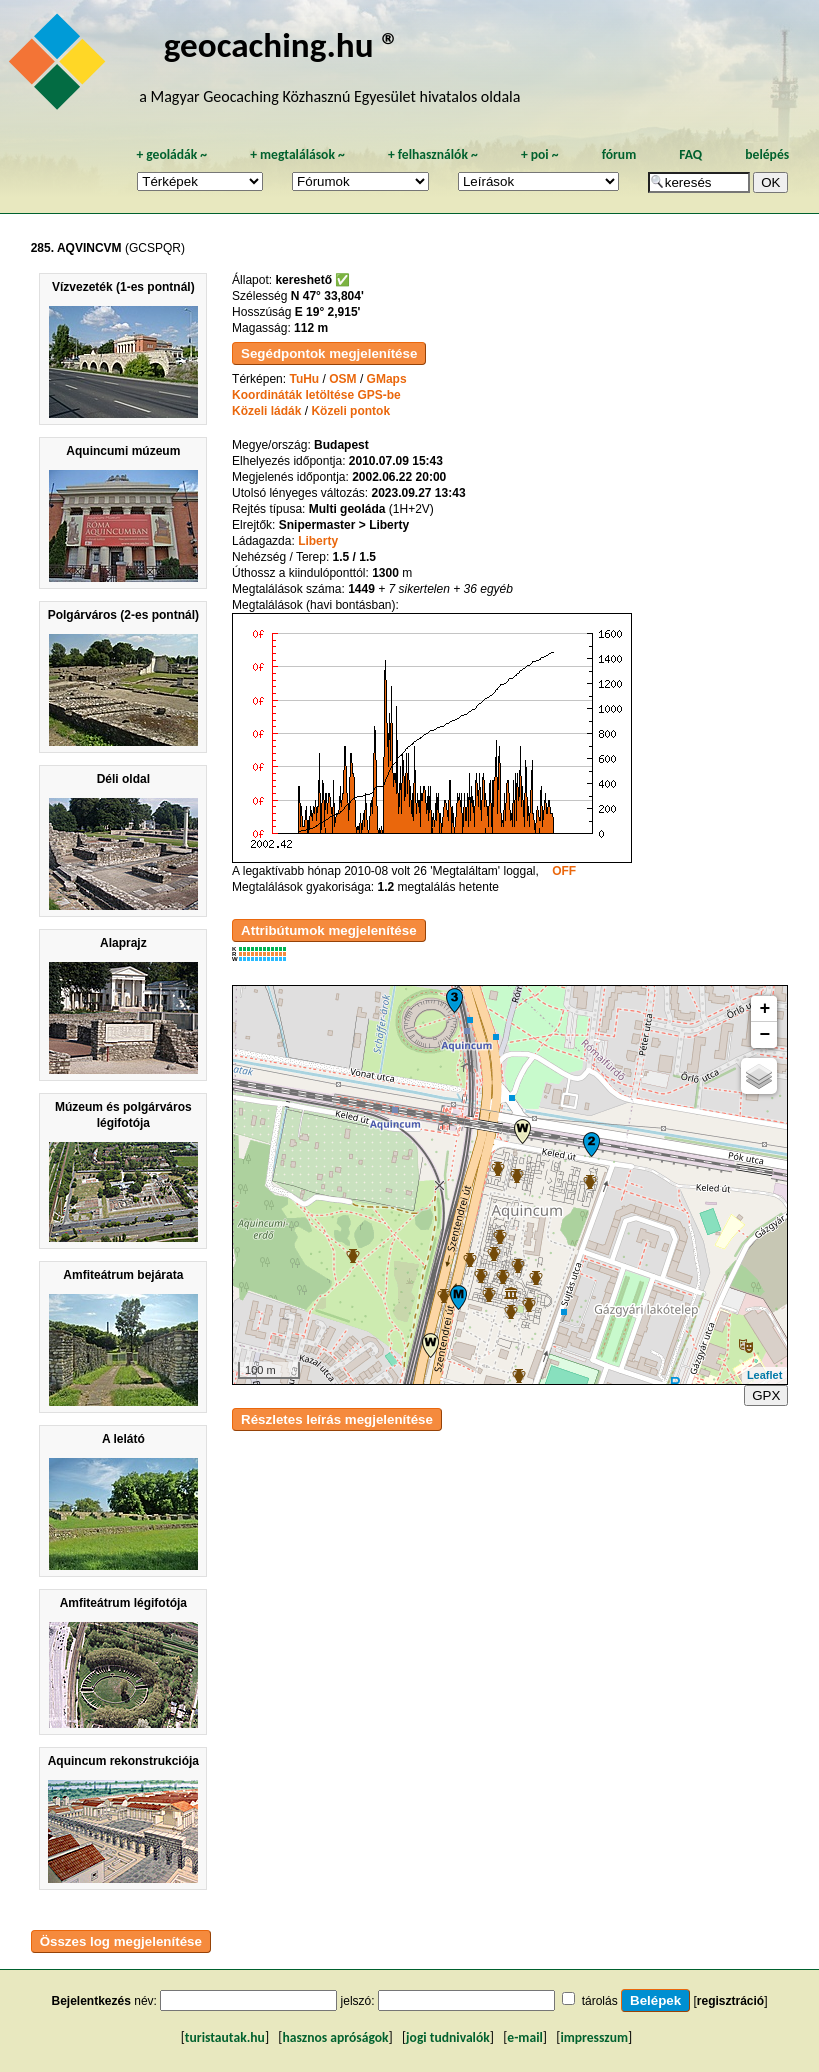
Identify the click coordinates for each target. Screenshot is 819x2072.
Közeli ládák (266, 411)
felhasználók (433, 154)
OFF (564, 871)
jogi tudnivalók (448, 2037)
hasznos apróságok (335, 2037)
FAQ (690, 154)
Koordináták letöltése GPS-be (316, 395)
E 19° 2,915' (328, 312)
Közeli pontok (350, 411)
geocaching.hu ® (282, 44)
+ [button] (764, 1009)
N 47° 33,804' (327, 296)
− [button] (764, 1035)
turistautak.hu (225, 2037)
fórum (619, 154)
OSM (342, 379)
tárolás (600, 2001)
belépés (767, 154)
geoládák (171, 154)
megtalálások (297, 154)
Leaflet (764, 1375)
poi (540, 154)
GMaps (387, 379)
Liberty (318, 541)
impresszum (594, 2037)
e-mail (524, 2037)
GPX (766, 1395)
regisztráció (730, 2001)
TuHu (304, 379)
